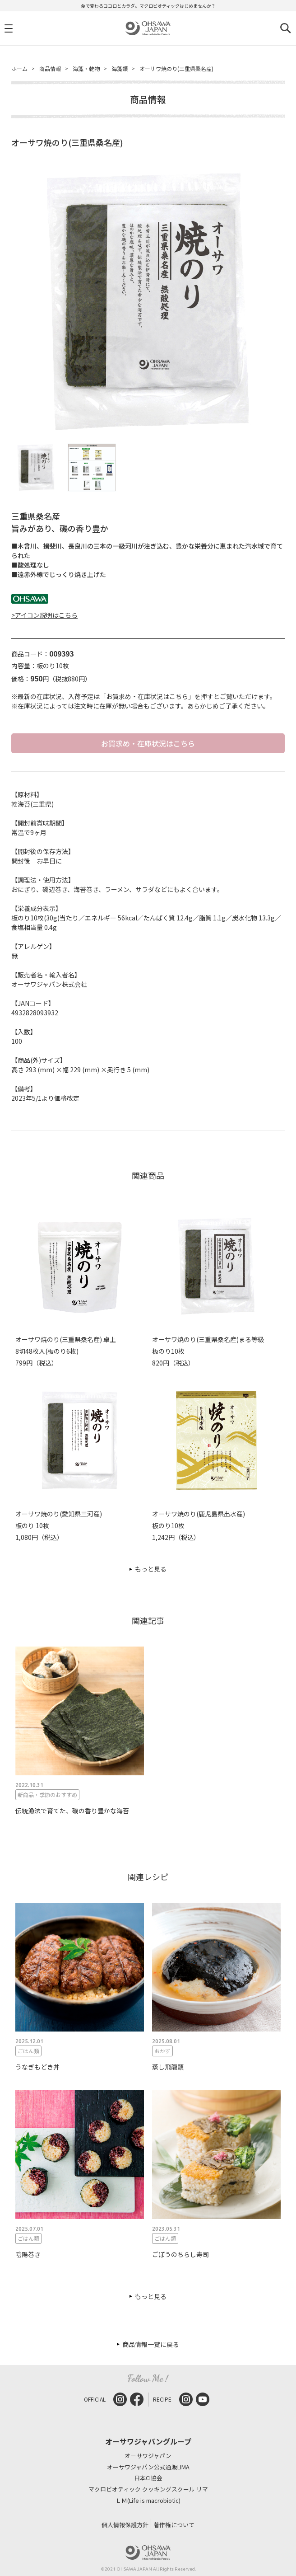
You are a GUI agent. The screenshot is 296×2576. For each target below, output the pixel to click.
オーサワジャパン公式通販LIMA (148, 2467)
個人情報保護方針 (125, 2524)
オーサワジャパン (148, 2456)
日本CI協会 (148, 2478)
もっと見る (150, 1568)
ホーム (19, 68)
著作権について (173, 2524)
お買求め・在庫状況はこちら (148, 743)
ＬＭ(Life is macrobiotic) (148, 2501)
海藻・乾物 (86, 68)
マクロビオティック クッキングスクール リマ (148, 2489)
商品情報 (50, 68)
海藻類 (119, 68)
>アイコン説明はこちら (44, 614)
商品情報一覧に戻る (150, 2344)
